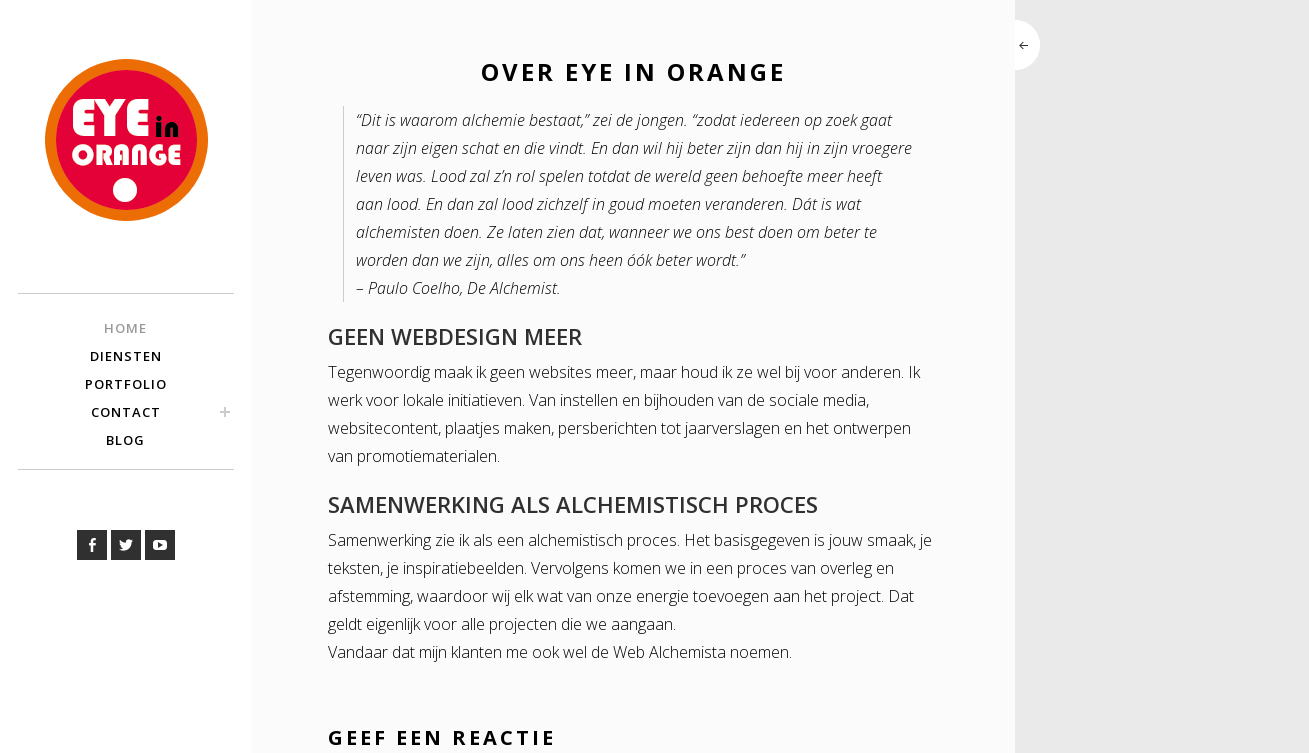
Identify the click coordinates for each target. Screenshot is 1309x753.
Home (125, 328)
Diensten (126, 356)
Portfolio (126, 384)
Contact (126, 412)
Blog (125, 440)
